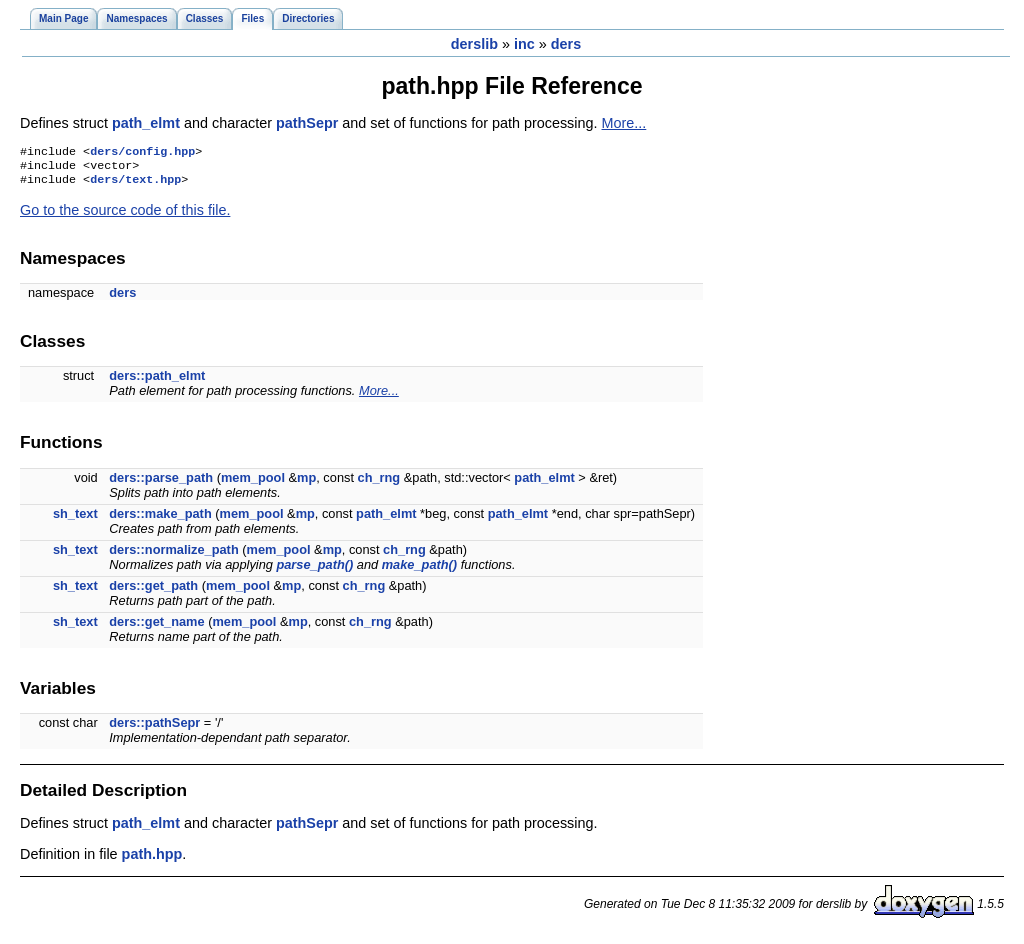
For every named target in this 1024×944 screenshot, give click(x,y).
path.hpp (152, 860)
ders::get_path (153, 591)
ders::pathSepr (154, 728)
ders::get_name (156, 627)
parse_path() (314, 570)
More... (624, 123)
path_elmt (148, 123)
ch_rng (379, 483)
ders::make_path (160, 519)
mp (306, 483)
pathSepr (309, 123)
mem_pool (253, 483)
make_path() (419, 570)
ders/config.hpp (142, 153)
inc (524, 44)
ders (566, 44)
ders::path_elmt (157, 381)
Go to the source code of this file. (125, 216)
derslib (474, 44)
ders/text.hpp (135, 185)
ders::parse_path (161, 483)
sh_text (75, 519)
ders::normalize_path (173, 555)
